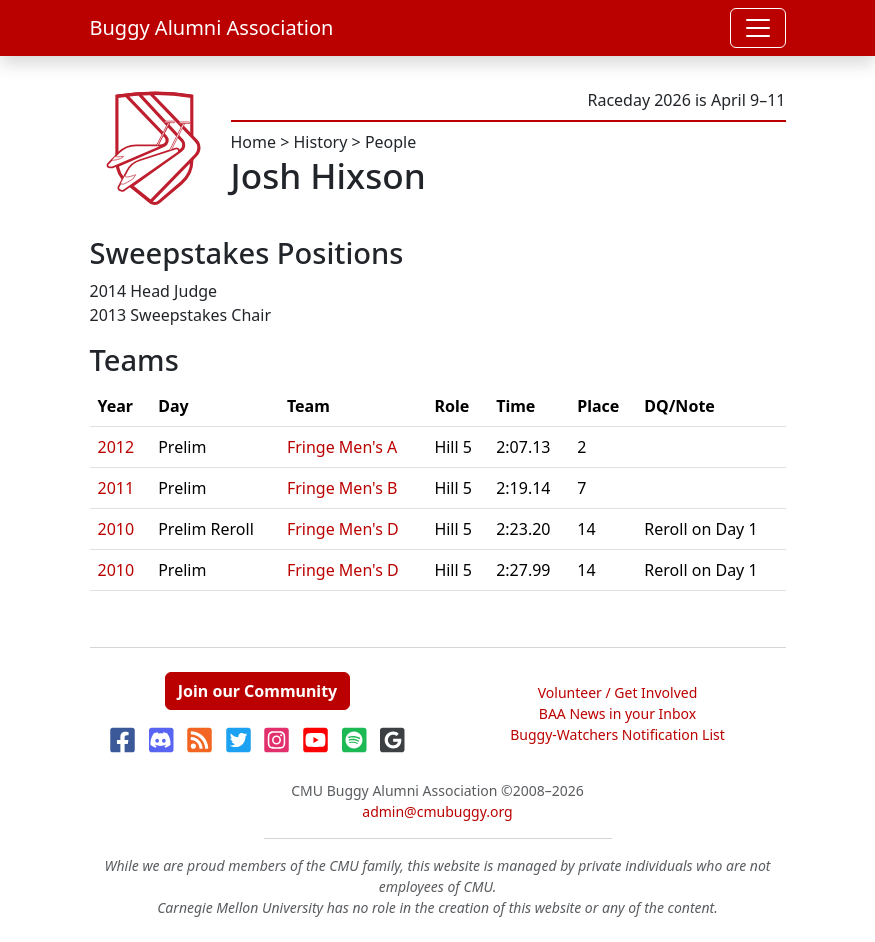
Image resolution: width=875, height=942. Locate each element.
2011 (116, 488)
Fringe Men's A (342, 447)
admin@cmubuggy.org (437, 811)
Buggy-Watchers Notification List (617, 734)
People (390, 142)
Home (254, 142)
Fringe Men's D (343, 529)
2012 (116, 447)
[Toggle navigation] (758, 28)
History (321, 142)
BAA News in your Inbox (617, 713)
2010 (116, 529)
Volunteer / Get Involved (618, 692)
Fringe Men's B (342, 488)
